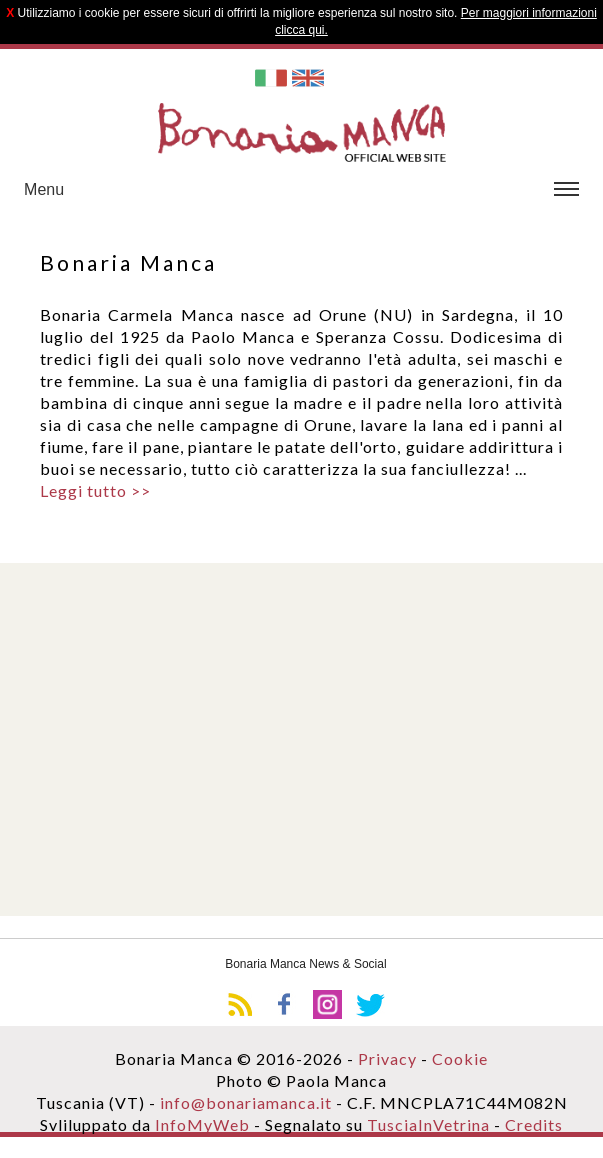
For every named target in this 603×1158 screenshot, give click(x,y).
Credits (534, 1124)
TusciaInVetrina (426, 1124)
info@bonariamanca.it (246, 1102)
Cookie (460, 1058)
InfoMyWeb (202, 1124)
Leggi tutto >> (95, 490)
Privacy (387, 1058)
